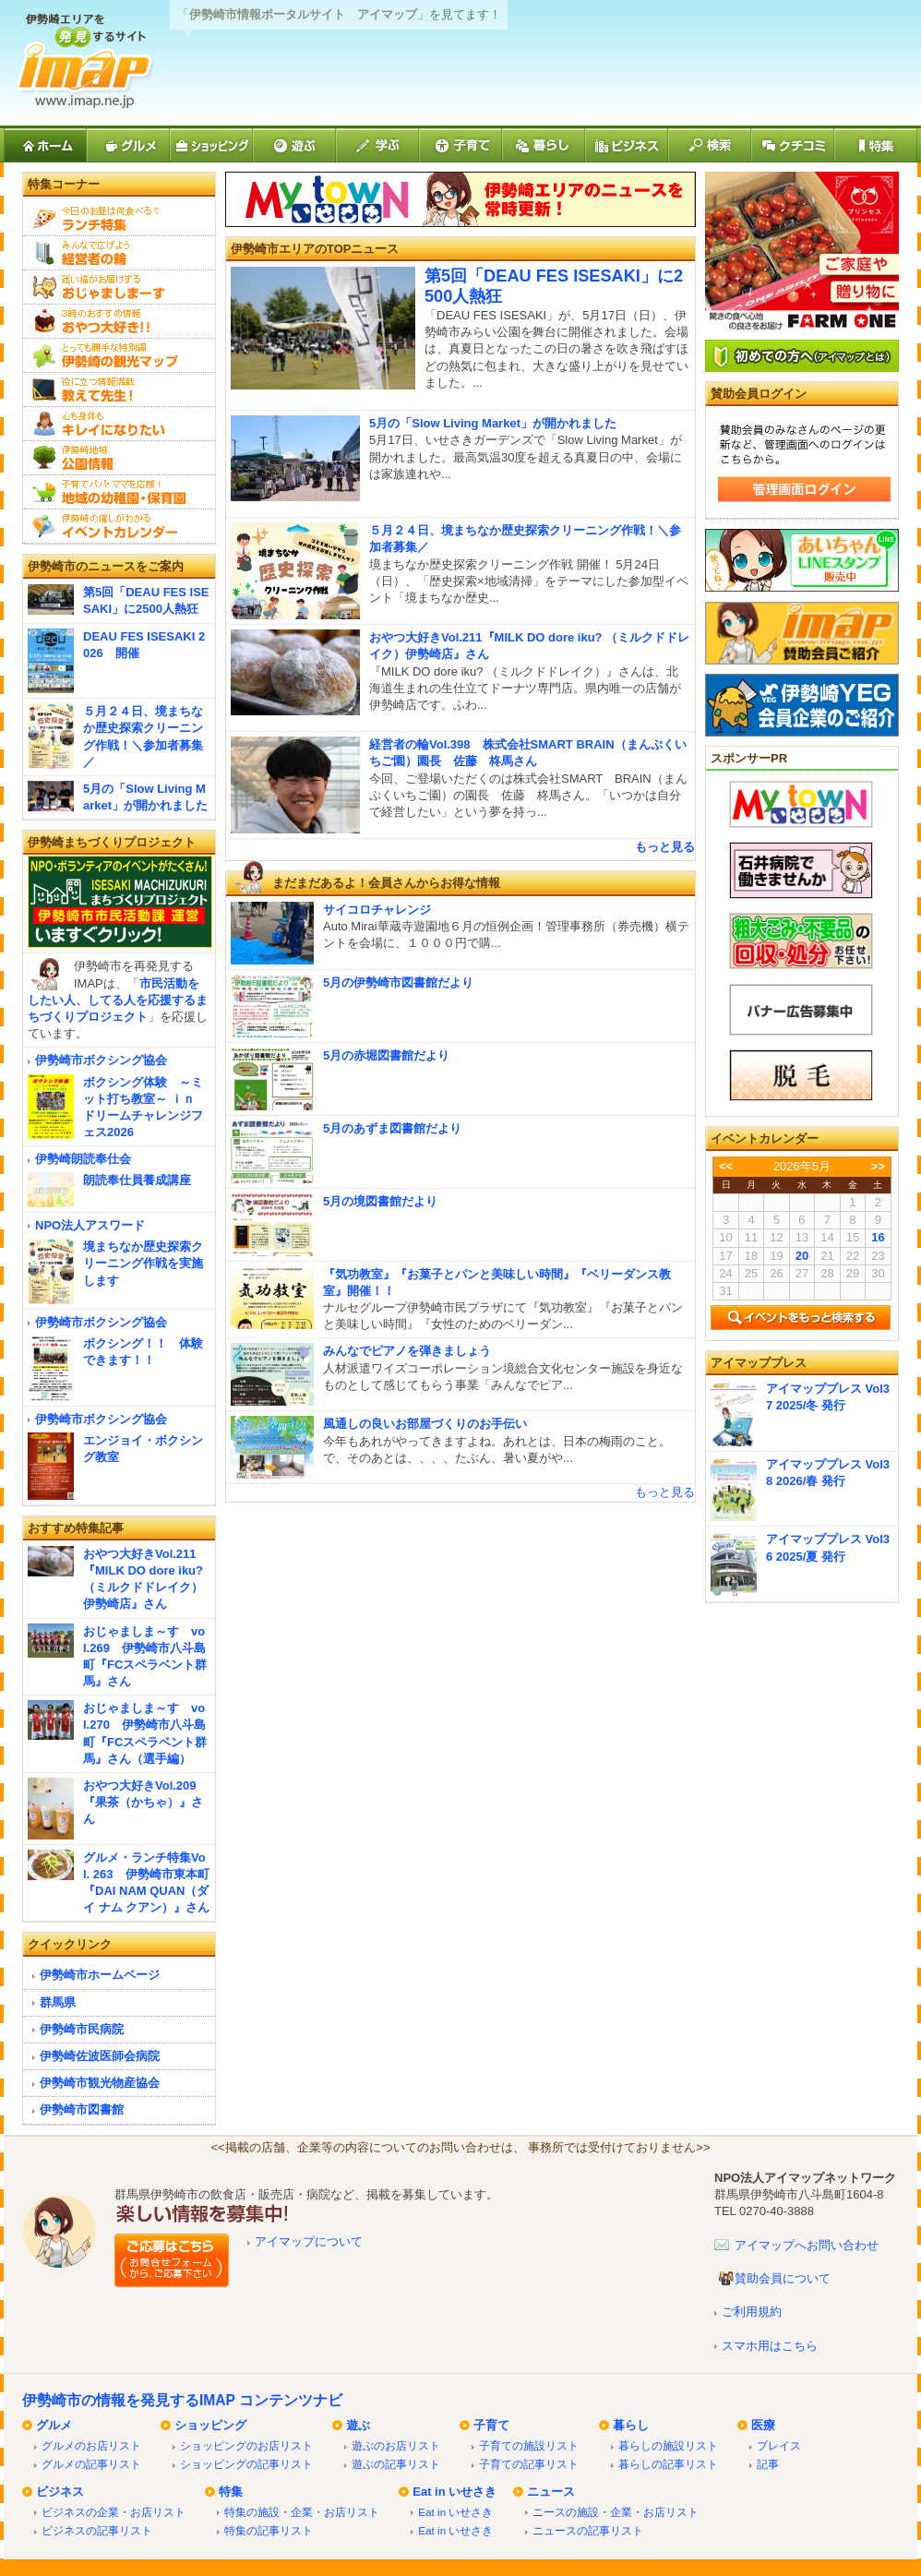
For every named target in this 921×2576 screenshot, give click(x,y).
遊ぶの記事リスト (396, 2464)
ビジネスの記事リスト (97, 2530)
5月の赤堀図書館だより (386, 1055)
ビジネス (60, 2491)
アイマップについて (309, 2241)
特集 (231, 2491)
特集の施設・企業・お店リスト (301, 2512)
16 (877, 1237)
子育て (491, 2425)
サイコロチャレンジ (377, 910)
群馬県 (58, 2002)
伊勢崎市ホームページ (100, 1975)
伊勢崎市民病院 (82, 2029)
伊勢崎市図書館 (82, 2109)
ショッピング (210, 2425)
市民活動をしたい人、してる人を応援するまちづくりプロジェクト (118, 1000)
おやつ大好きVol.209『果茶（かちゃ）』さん (143, 1802)
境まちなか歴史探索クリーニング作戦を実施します (143, 1263)
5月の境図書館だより (380, 1201)
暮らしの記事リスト (668, 2464)
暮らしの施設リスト (668, 2445)
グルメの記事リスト (91, 2464)
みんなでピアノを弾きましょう (407, 1351)
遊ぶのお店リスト (396, 2445)
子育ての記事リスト (529, 2464)
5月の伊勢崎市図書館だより (398, 982)
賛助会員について (783, 2278)
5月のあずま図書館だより (392, 1128)
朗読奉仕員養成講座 (137, 1180)
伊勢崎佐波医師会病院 (100, 2056)
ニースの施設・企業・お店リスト (615, 2512)
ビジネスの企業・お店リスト (113, 2512)
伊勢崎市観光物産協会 (100, 2083)
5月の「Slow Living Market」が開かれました (492, 423)
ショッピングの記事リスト (246, 2464)
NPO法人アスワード (90, 1225)
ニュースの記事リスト (587, 2530)
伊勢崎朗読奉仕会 (83, 1159)
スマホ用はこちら (770, 2346)
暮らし (631, 2425)
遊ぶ (358, 2425)
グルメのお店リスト (91, 2445)
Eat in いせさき (454, 2491)
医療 (763, 2425)
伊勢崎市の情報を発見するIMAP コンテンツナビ (182, 2400)
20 (801, 1256)
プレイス (779, 2445)
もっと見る (665, 847)
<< (726, 1166)
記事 (768, 2464)
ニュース (551, 2491)
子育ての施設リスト (529, 2445)
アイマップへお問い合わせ (807, 2245)
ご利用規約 (752, 2311)
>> (878, 1166)
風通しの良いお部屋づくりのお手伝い (425, 1424)
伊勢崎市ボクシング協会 (101, 1060)
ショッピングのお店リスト (246, 2445)
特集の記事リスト (268, 2530)
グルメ (54, 2425)
